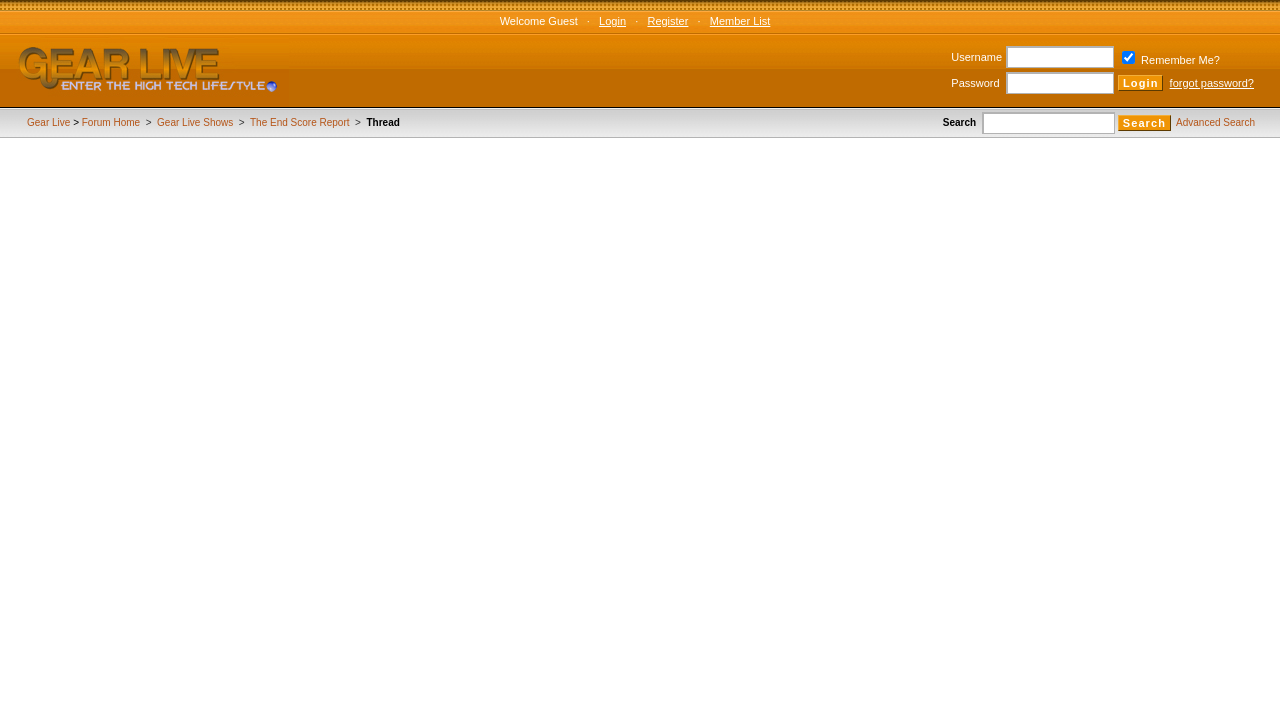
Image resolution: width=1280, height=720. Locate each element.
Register (667, 21)
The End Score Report (300, 122)
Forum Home (111, 122)
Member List (740, 21)
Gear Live (48, 122)
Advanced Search (1215, 122)
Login (612, 21)
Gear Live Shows (195, 122)
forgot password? (1212, 83)
